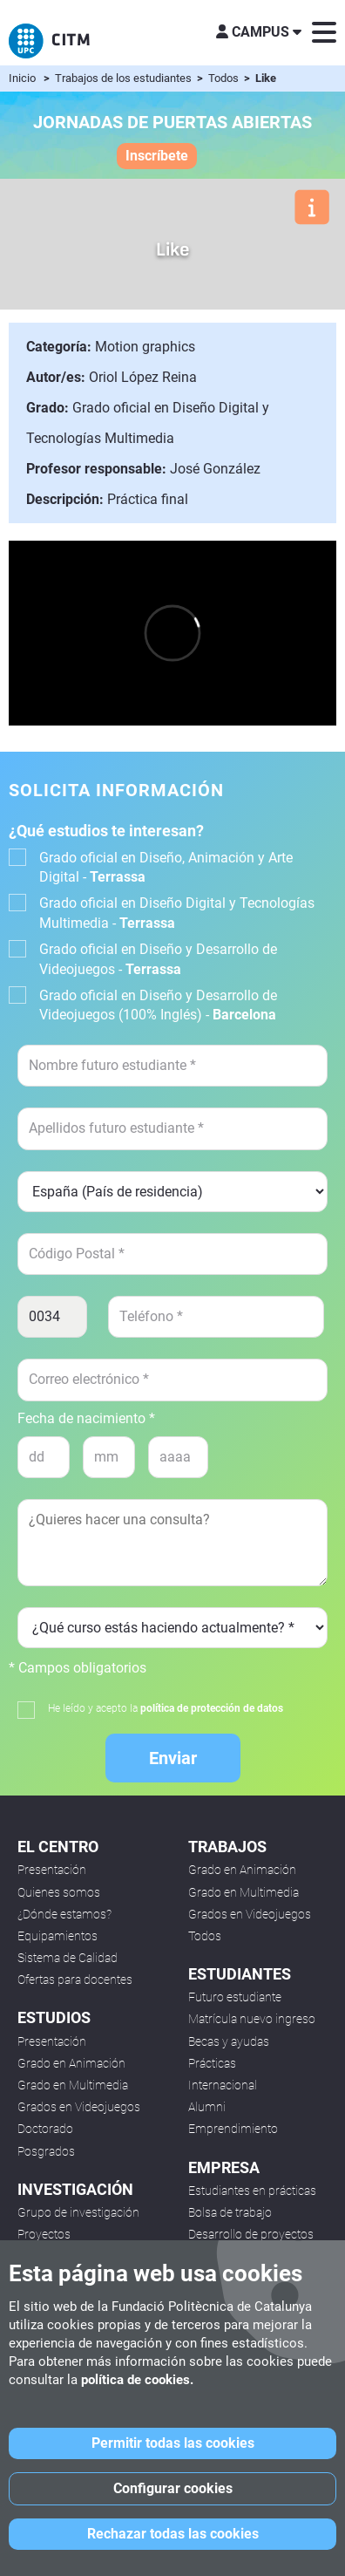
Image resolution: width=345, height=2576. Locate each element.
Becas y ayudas (228, 2041)
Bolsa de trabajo (230, 2212)
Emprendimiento (233, 2129)
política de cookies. (137, 2380)
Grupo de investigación (78, 2212)
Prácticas (212, 2063)
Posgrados (46, 2151)
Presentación (51, 1870)
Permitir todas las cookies (172, 2443)
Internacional (222, 2085)
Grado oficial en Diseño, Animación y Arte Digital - (166, 867)
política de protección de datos (211, 1708)
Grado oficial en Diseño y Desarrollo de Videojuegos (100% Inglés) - (158, 1005)
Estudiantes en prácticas (252, 2191)
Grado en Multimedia (72, 2085)
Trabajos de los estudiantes (124, 78)
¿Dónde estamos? (64, 1914)
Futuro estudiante (234, 1997)
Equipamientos (57, 1936)
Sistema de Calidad (67, 1958)
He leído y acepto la (165, 1708)
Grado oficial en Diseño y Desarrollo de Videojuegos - (158, 959)
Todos (224, 78)
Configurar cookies (173, 2488)
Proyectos (44, 2234)
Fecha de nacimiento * (86, 1419)
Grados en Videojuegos (78, 2107)
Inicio (22, 78)
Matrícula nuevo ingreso (251, 2019)
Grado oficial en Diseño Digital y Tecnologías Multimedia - (177, 912)
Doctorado (45, 2129)
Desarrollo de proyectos (251, 2234)
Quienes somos (58, 1892)
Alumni (207, 2107)
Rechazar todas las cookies (173, 2533)
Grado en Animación (71, 2063)
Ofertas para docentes (74, 1980)
